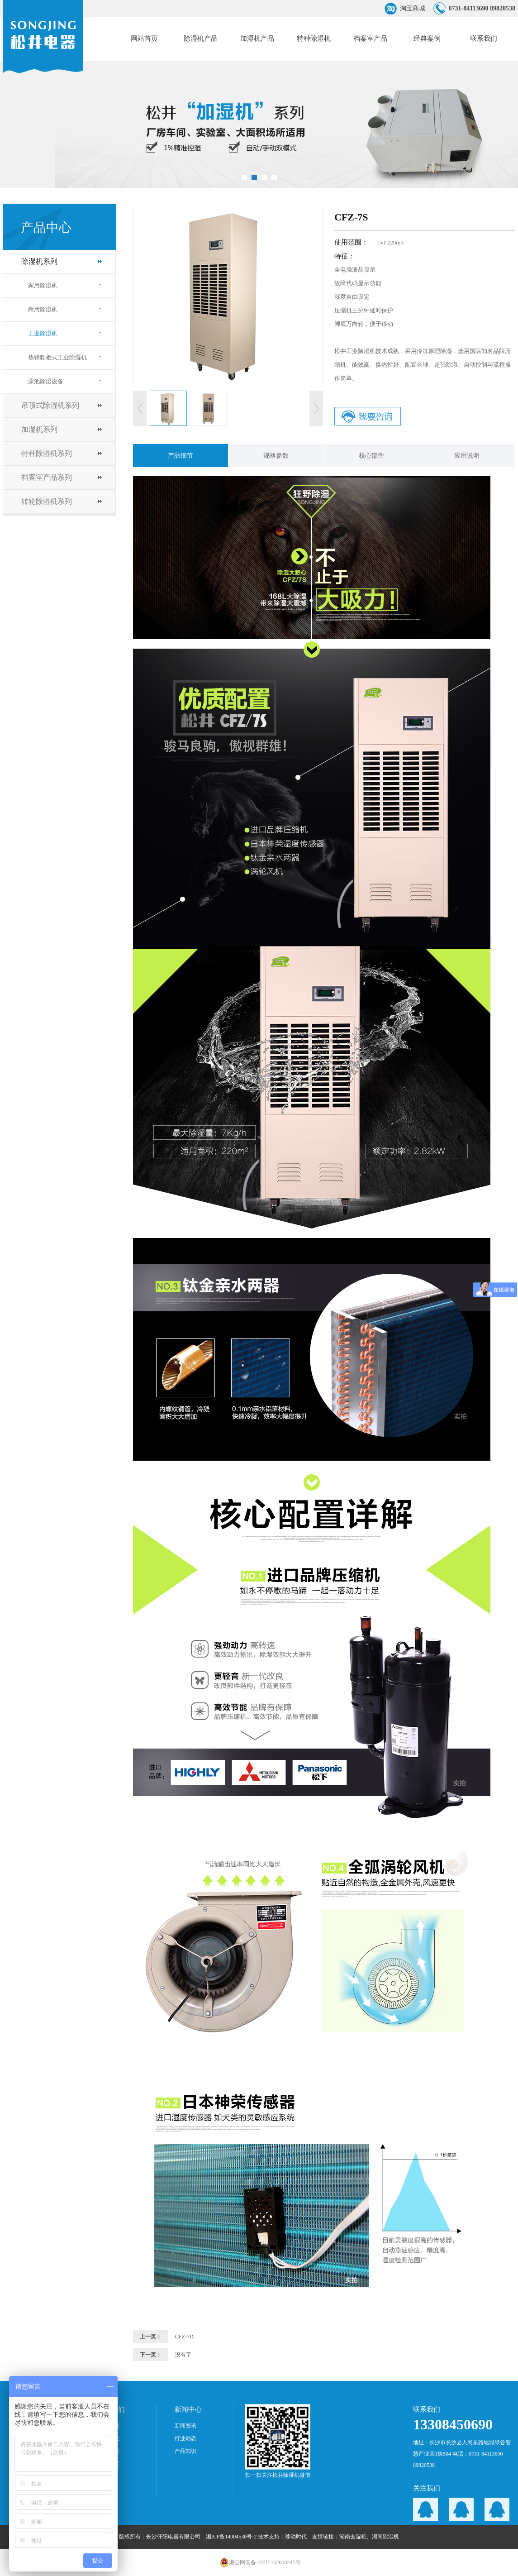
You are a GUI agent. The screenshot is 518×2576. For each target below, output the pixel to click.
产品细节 (180, 455)
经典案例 (427, 38)
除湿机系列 (39, 261)
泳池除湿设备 (45, 381)
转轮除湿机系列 (46, 501)
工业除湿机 (42, 333)
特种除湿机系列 (46, 453)
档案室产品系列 (46, 477)
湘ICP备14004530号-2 (231, 2536)
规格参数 (276, 455)
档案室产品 (370, 38)
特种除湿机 (314, 38)
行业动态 (185, 2438)
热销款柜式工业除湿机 (57, 357)
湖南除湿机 (385, 2536)
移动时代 (296, 2536)
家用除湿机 (42, 285)
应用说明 (467, 455)
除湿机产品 (201, 38)
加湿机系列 (39, 429)
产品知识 (185, 2451)
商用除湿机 (42, 309)
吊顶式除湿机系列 (50, 405)
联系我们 (483, 38)
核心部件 (371, 455)
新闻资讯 (185, 2426)
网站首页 (144, 38)
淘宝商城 (412, 8)
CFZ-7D (184, 2336)
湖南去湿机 (352, 2536)
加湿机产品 (257, 38)
